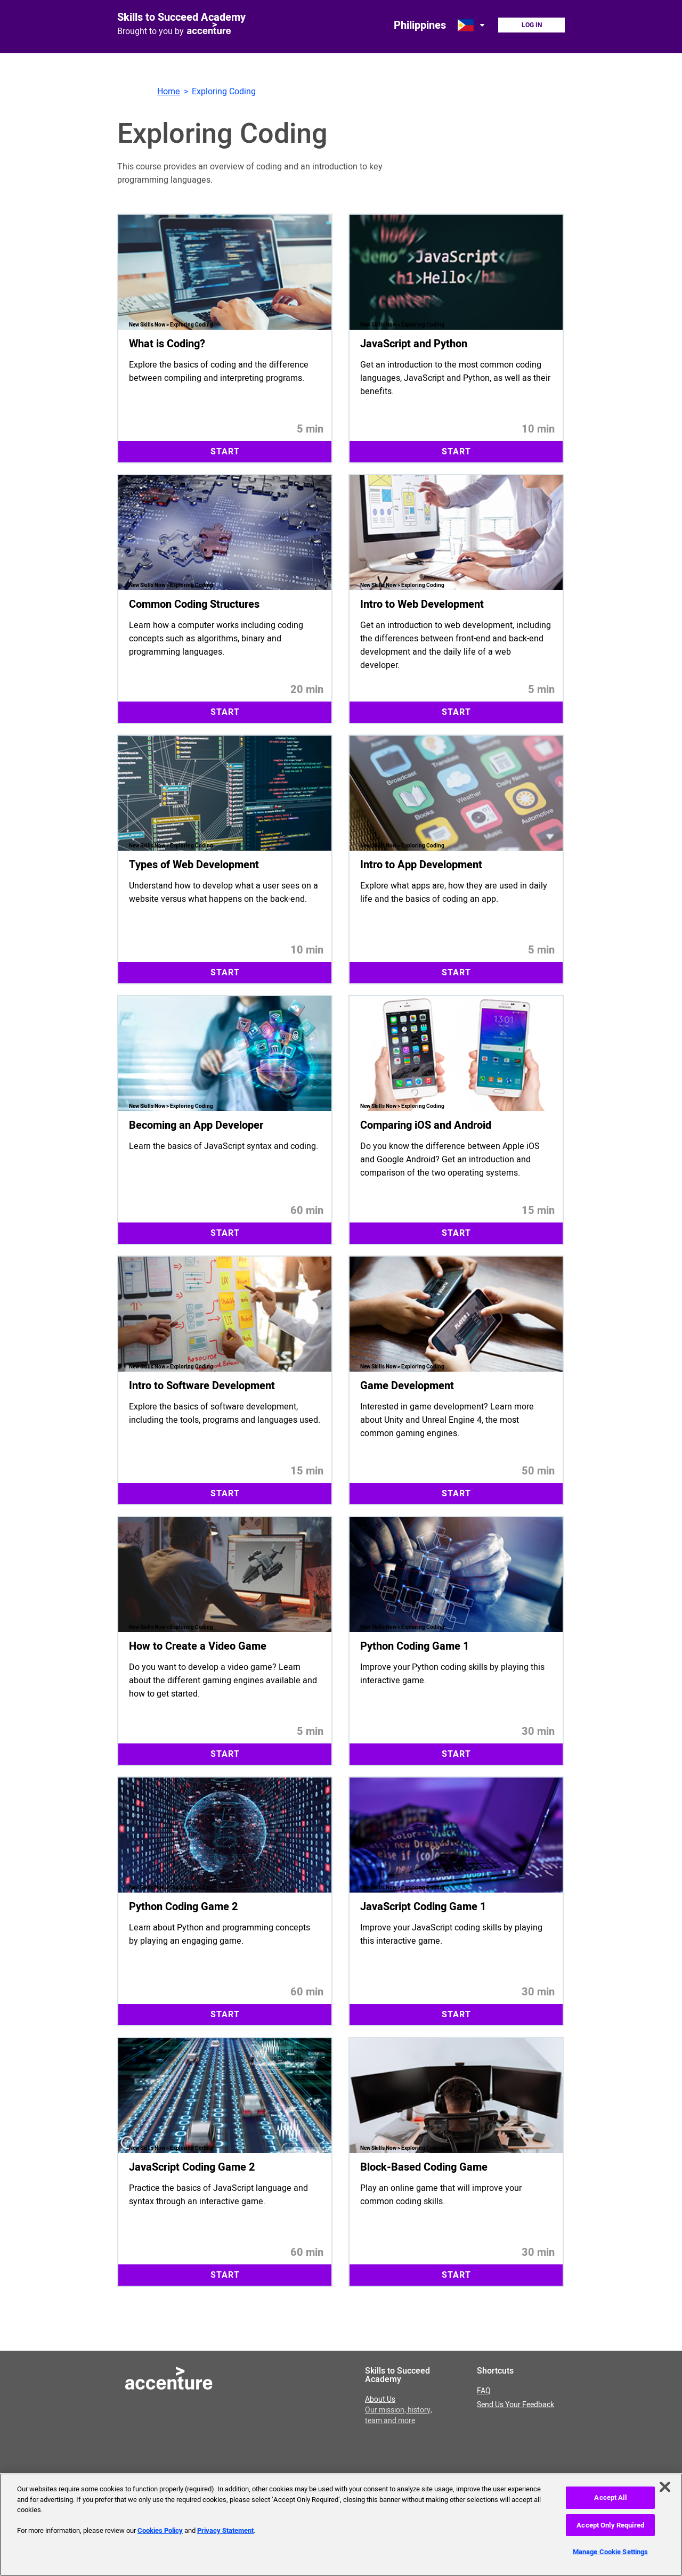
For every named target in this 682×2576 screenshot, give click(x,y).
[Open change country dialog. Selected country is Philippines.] (472, 25)
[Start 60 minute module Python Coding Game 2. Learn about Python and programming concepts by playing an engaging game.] (224, 1901)
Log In (532, 25)
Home (168, 91)
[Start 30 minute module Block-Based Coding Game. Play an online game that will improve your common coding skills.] (456, 2162)
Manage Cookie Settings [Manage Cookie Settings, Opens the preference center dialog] (610, 2552)
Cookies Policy (160, 2530)
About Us (398, 2410)
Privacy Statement (225, 2530)
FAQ (484, 2391)
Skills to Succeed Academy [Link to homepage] (181, 17)
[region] (341, 2524)
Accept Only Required (610, 2525)
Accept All (610, 2497)
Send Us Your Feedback (515, 2405)
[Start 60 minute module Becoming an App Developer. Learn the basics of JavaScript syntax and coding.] (224, 1120)
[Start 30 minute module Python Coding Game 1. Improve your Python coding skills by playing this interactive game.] (456, 1641)
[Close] (665, 2487)
